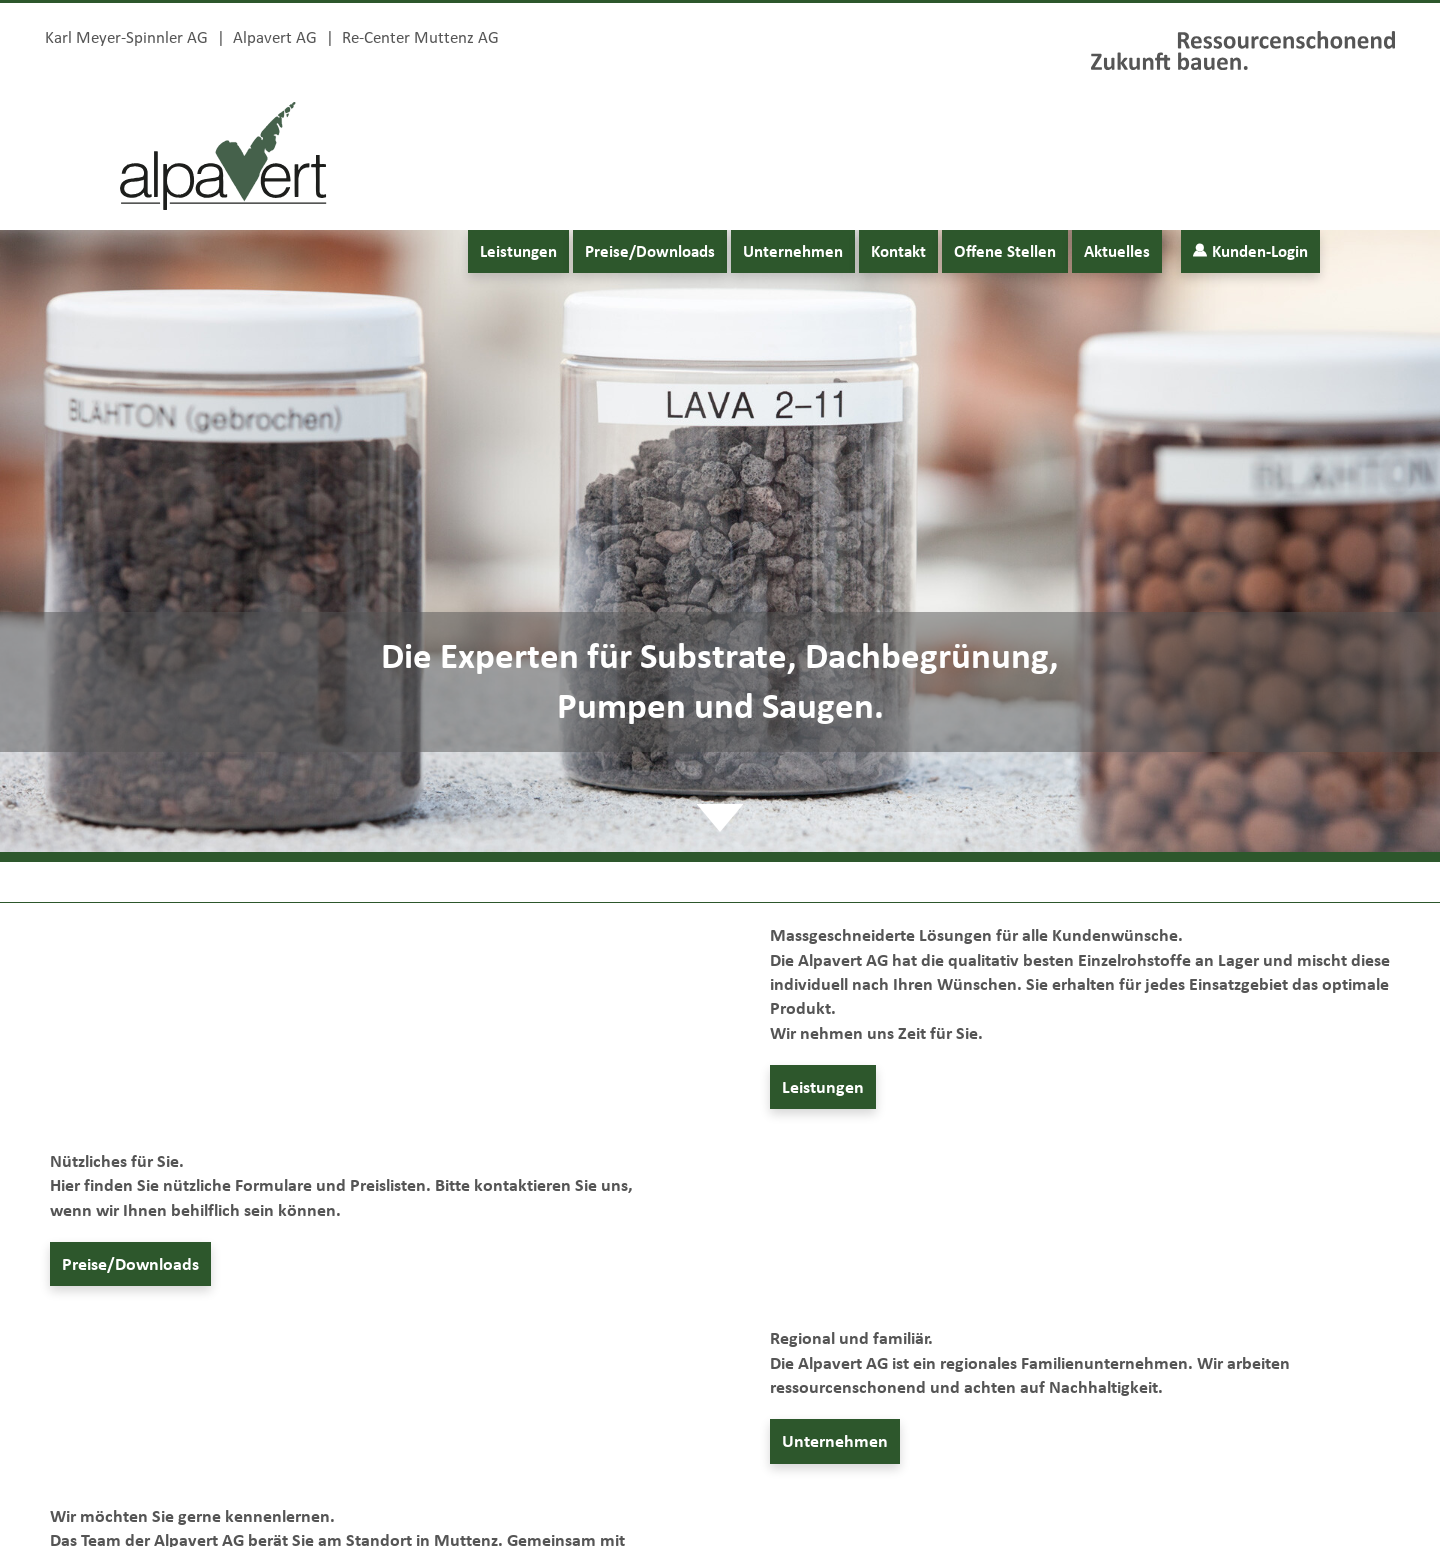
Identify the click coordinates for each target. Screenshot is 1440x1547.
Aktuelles (1117, 251)
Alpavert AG (275, 36)
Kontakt (898, 251)
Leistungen (518, 251)
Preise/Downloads (650, 251)
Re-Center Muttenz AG (420, 36)
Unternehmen (793, 251)
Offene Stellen (1005, 251)
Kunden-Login (1250, 251)
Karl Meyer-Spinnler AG (126, 36)
